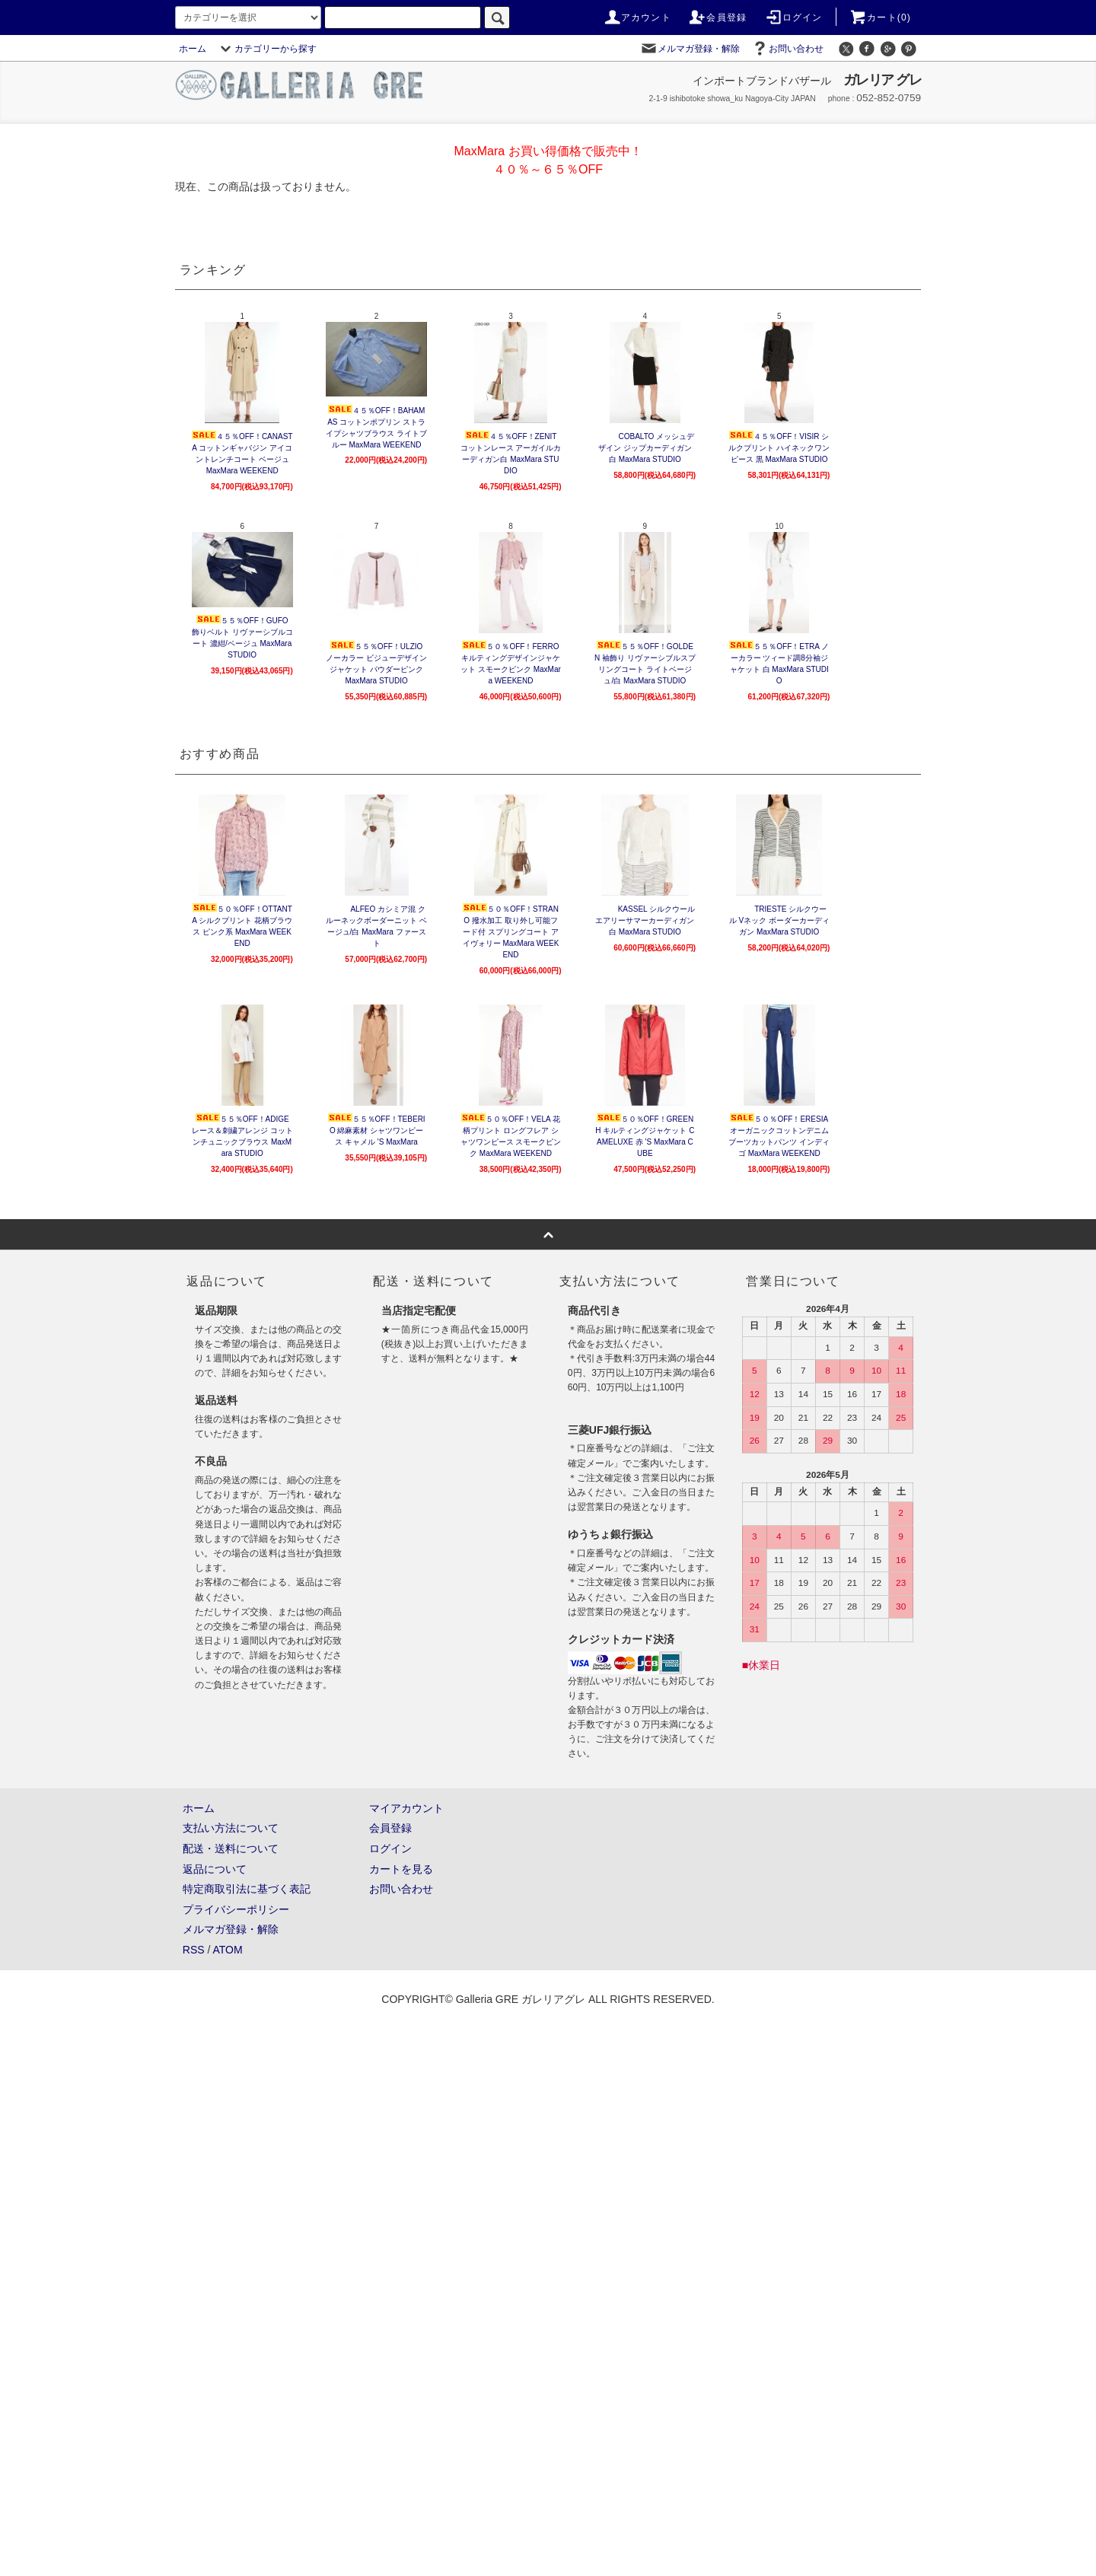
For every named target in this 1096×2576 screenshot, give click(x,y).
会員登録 (717, 17)
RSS (194, 1950)
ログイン (793, 17)
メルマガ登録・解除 (689, 48)
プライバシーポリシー (236, 1909)
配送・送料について (231, 1848)
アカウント (637, 17)
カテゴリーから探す (266, 48)
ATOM (228, 1950)
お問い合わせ (787, 48)
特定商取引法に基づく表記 (247, 1889)
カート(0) (880, 17)
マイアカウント (406, 1808)
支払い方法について (231, 1828)
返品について (215, 1869)
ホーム (192, 48)
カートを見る (401, 1869)
